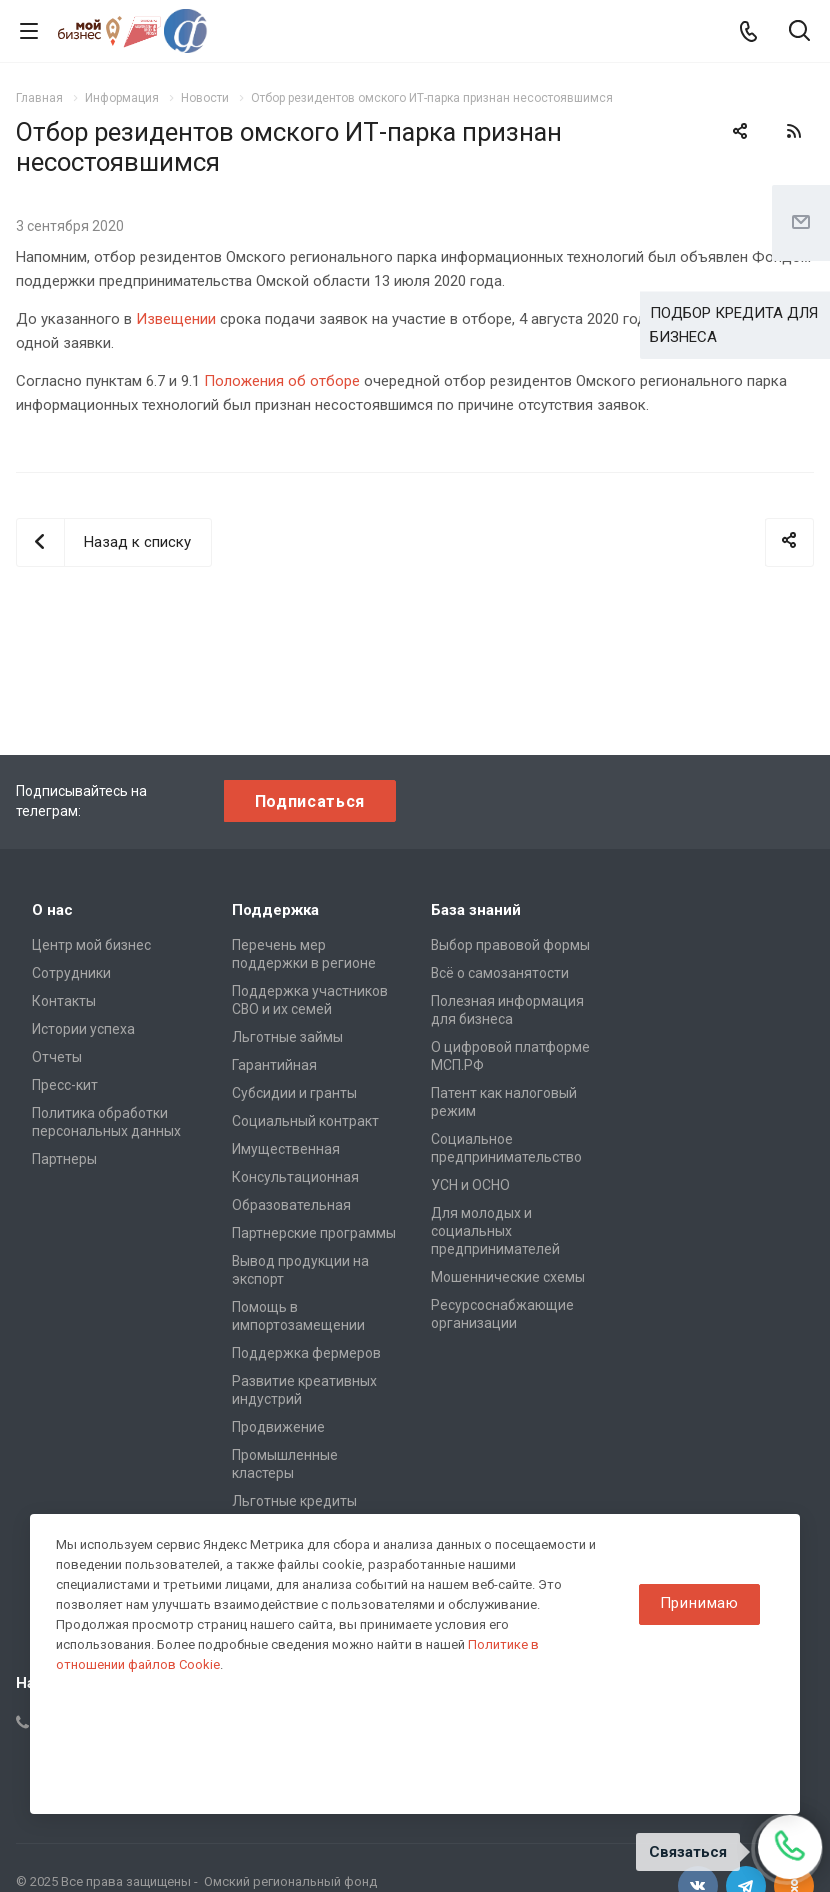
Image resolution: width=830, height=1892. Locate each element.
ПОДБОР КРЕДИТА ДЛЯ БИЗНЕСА (734, 325)
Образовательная (291, 1205)
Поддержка (275, 910)
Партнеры (64, 1159)
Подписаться (310, 801)
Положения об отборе (282, 381)
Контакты (64, 1001)
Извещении (176, 319)
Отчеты (57, 1057)
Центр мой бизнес (91, 945)
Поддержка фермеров (306, 1353)
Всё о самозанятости (500, 973)
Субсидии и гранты (294, 1093)
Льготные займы (287, 1037)
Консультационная (295, 1177)
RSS (794, 131)
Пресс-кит (65, 1085)
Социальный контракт (305, 1121)
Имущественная (286, 1149)
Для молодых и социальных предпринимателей (495, 1231)
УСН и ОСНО (470, 1185)
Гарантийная (274, 1065)
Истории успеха (83, 1029)
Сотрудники (71, 973)
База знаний (476, 910)
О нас (52, 910)
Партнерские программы (314, 1233)
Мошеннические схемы (508, 1277)
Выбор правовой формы (510, 945)
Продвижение (278, 1427)
